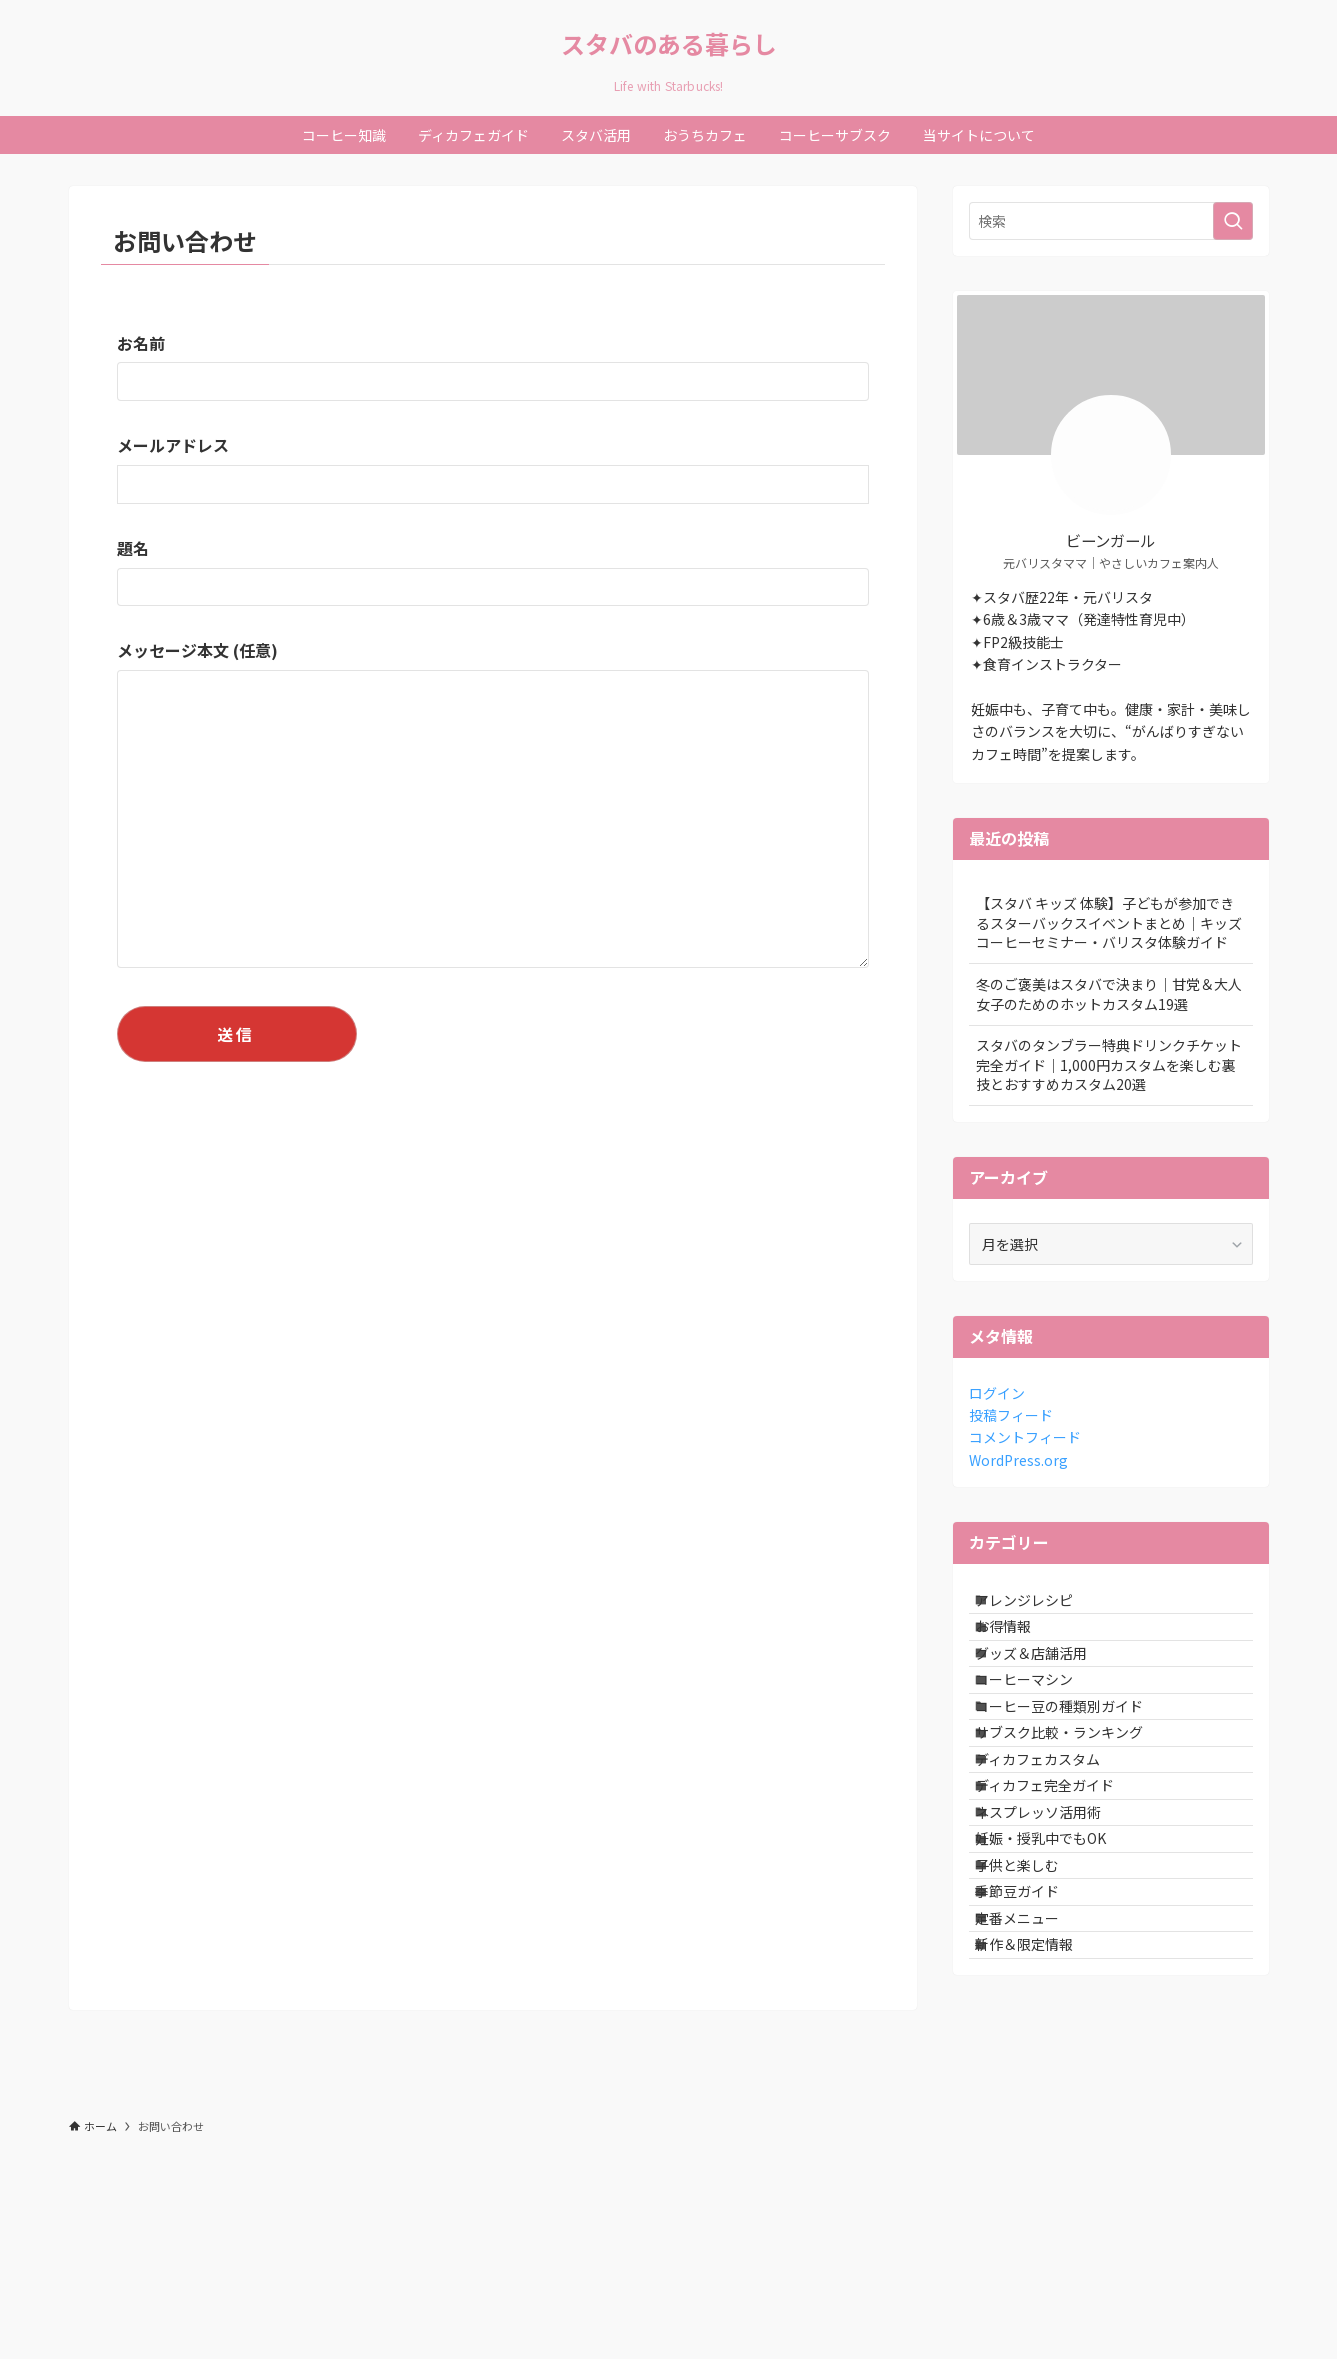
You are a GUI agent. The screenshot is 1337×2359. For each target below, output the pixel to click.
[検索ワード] (1111, 221)
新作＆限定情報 (1042, 2148)
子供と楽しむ (1035, 2023)
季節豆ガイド (1035, 2065)
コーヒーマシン (1042, 1732)
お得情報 (1021, 1649)
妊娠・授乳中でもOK (1058, 1982)
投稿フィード (1011, 1415)
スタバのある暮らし (669, 44)
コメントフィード (1025, 1437)
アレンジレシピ (1042, 1607)
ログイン (997, 1393)
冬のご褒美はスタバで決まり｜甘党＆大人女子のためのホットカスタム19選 (1109, 994)
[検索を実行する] (1233, 221)
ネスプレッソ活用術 (1056, 1940)
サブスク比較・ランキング (1077, 1815)
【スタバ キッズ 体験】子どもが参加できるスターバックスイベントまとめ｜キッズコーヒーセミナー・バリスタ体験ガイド (1109, 922)
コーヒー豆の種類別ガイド (1077, 1774)
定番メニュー (1035, 2106)
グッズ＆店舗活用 (1049, 1690)
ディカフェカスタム (1055, 1857)
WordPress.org (1018, 1460)
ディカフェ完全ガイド (1062, 1898)
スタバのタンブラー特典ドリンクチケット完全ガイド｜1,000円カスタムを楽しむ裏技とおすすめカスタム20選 (1109, 1064)
